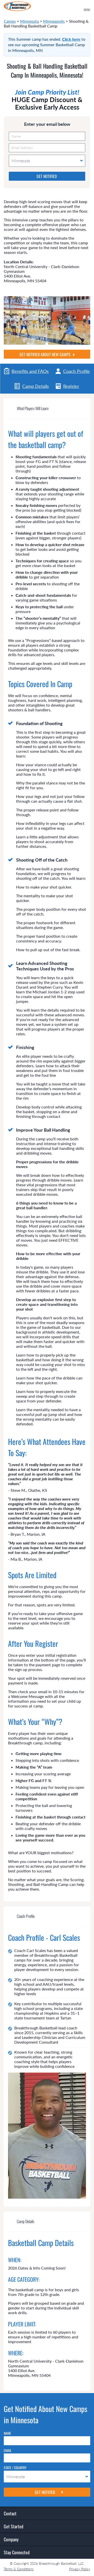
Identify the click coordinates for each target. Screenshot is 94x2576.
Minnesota (29, 21)
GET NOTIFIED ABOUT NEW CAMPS (47, 354)
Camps (10, 21)
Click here (71, 39)
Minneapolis (54, 21)
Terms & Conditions (19, 2569)
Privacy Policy (79, 2569)
